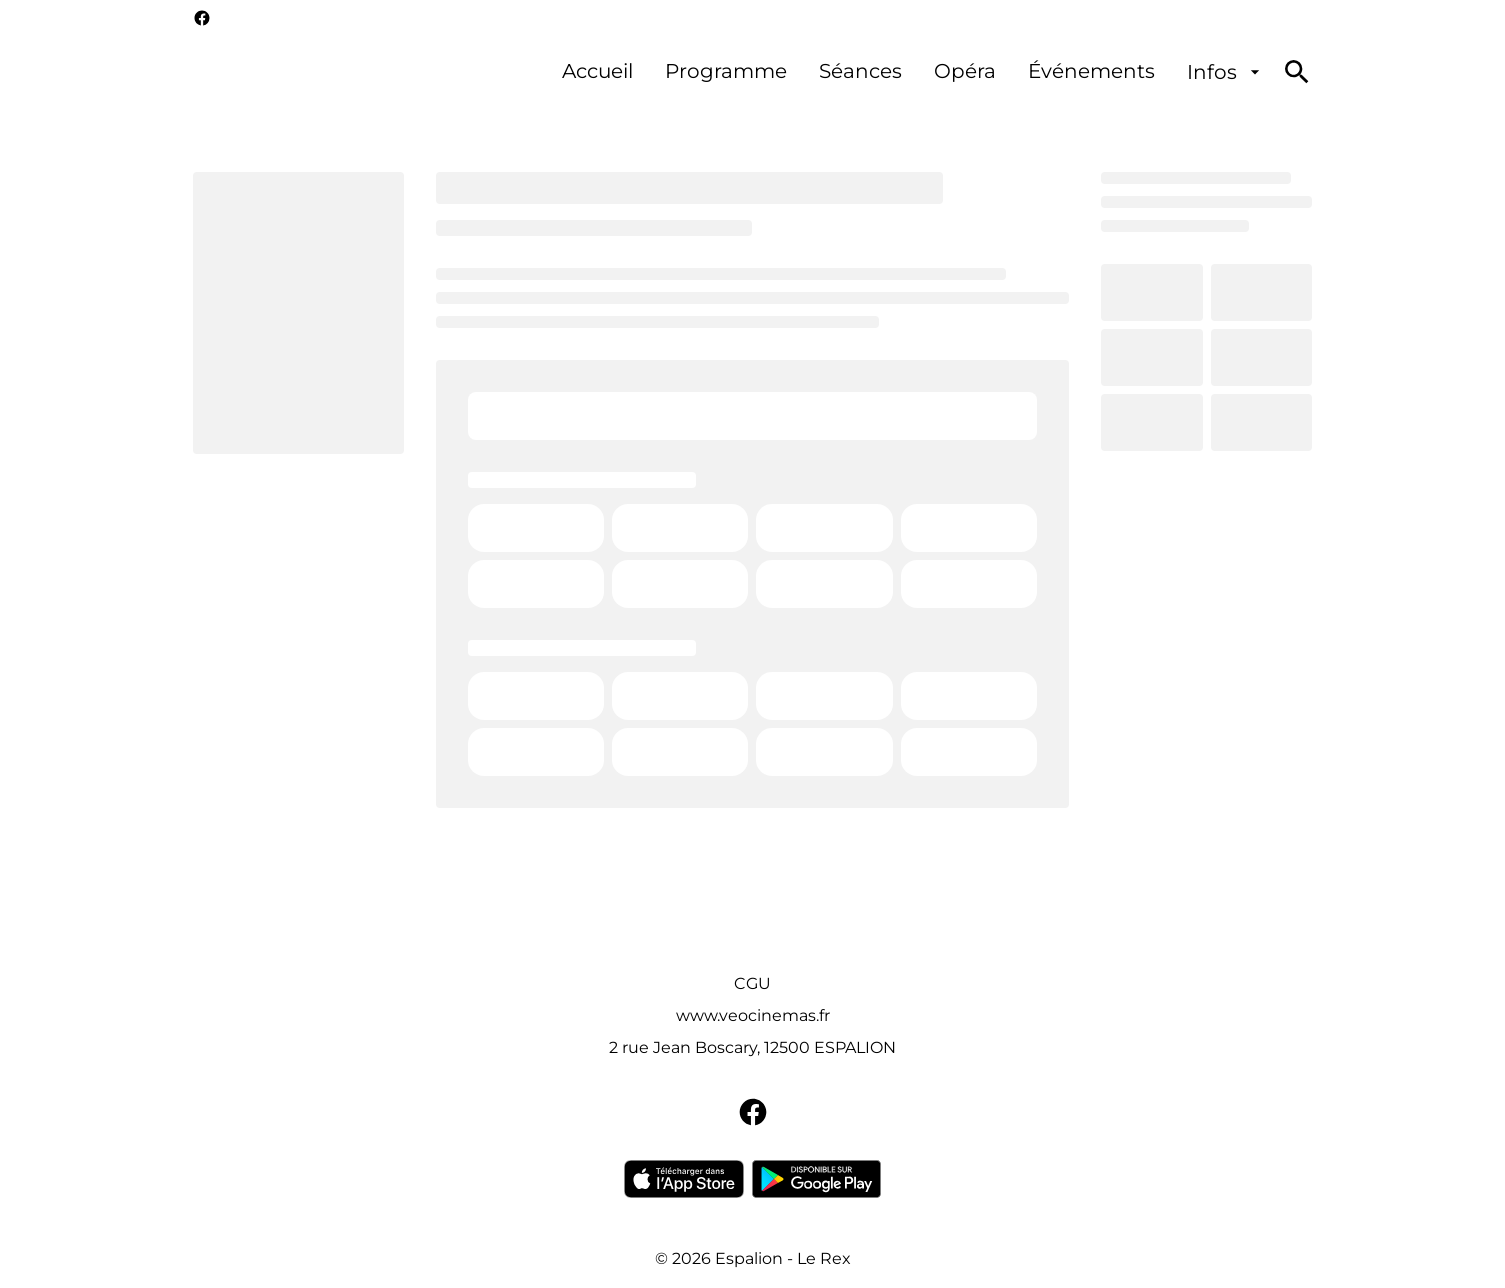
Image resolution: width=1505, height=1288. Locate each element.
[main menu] (913, 72)
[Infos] (1226, 72)
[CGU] (752, 984)
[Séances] (860, 72)
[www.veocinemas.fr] (753, 1016)
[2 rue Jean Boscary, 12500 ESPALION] (752, 1048)
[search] (1297, 72)
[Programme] (726, 72)
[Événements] (1091, 72)
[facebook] (202, 18)
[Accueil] (597, 72)
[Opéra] (965, 72)
